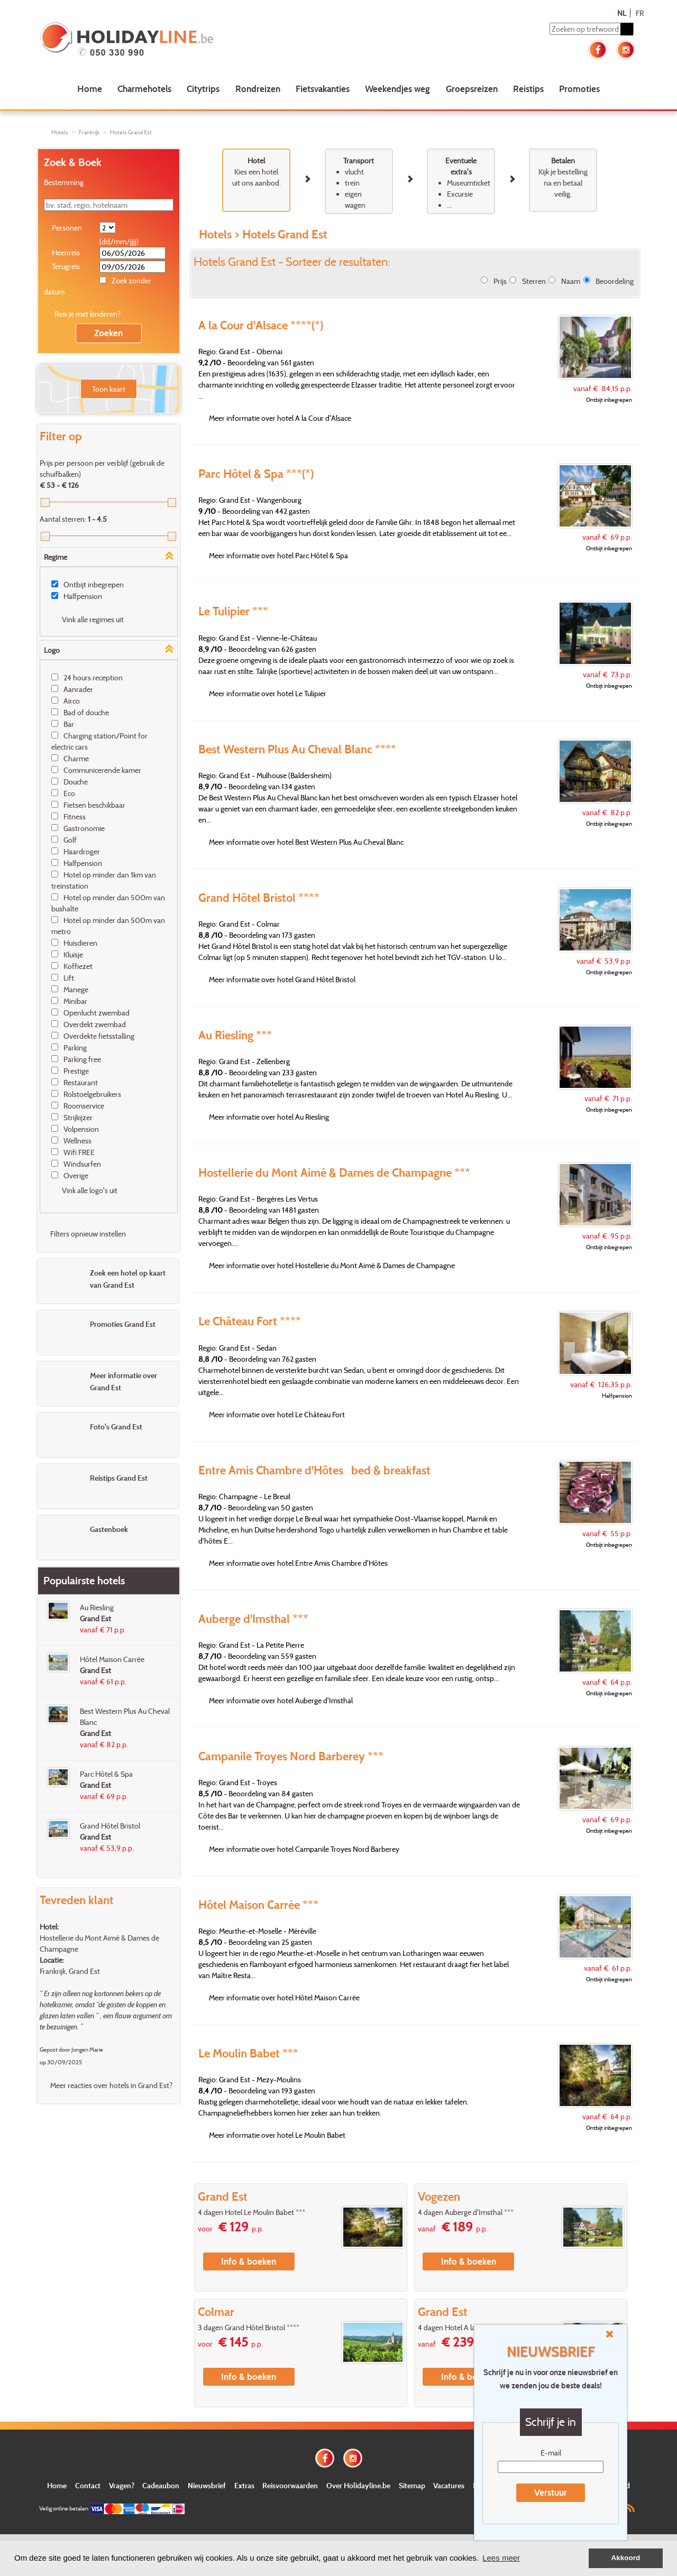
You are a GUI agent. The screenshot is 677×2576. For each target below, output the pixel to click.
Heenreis (66, 252)
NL (621, 12)
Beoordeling (615, 280)
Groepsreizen (472, 88)
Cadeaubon (160, 2485)
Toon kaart (108, 388)
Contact (87, 2485)
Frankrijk (89, 132)
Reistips (528, 88)
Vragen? (121, 2485)
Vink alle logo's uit (89, 1190)
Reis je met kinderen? (87, 313)
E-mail (551, 2452)
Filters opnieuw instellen (88, 1233)
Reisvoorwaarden (290, 2485)
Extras (244, 2485)
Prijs (500, 280)
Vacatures (448, 2485)
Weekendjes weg (397, 88)
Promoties (579, 88)
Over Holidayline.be (358, 2485)
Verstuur (550, 2492)
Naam (570, 280)
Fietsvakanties (323, 88)
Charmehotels (144, 88)
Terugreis (66, 266)
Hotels (59, 132)
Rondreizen (257, 88)
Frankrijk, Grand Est (70, 1970)
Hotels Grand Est (131, 132)
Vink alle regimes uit (93, 619)
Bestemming (64, 182)
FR (640, 12)
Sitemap (412, 2485)
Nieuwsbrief (207, 2485)
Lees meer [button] (501, 2557)
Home (89, 88)
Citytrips (203, 88)
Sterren (534, 280)
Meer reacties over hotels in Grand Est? (111, 2085)
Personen (67, 227)
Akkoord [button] (626, 2558)
